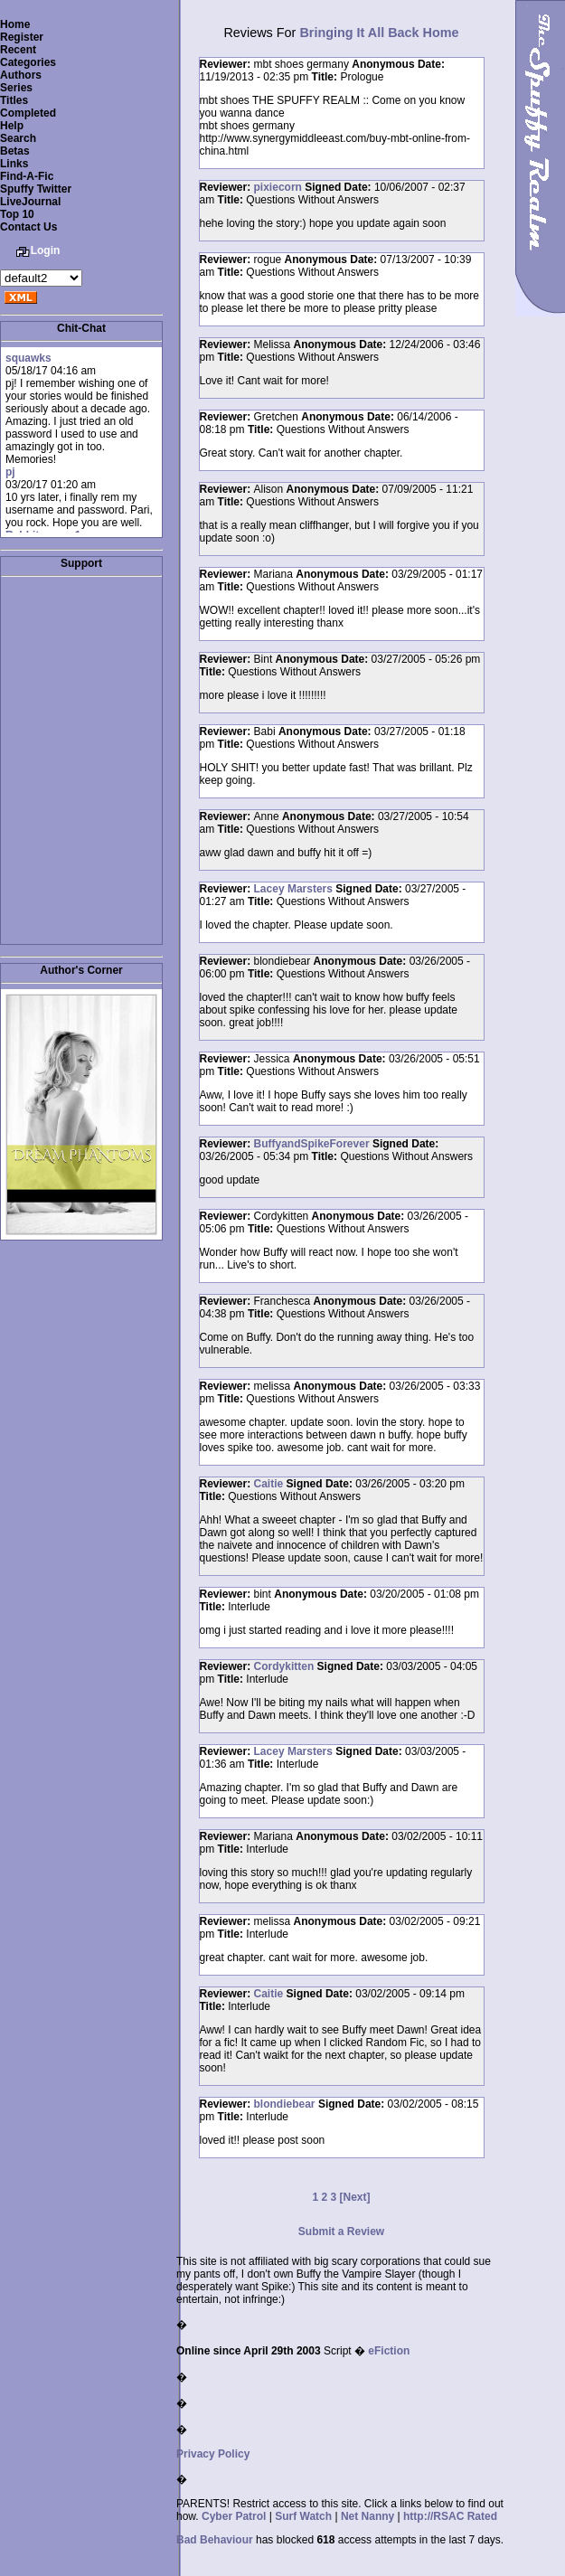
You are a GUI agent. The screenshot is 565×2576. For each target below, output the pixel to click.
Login (46, 250)
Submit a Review (341, 2231)
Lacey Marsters (293, 888)
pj (10, 472)
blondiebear (284, 2104)
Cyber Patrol (234, 2516)
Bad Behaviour (214, 2540)
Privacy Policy (213, 2454)
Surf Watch (303, 2516)
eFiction (389, 2351)
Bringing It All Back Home (378, 32)
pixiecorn (278, 187)
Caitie (269, 1483)
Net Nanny (367, 2516)
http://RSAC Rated (450, 2516)
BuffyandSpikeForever (312, 1143)
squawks (28, 358)
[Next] (355, 2197)
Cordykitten (284, 1666)
